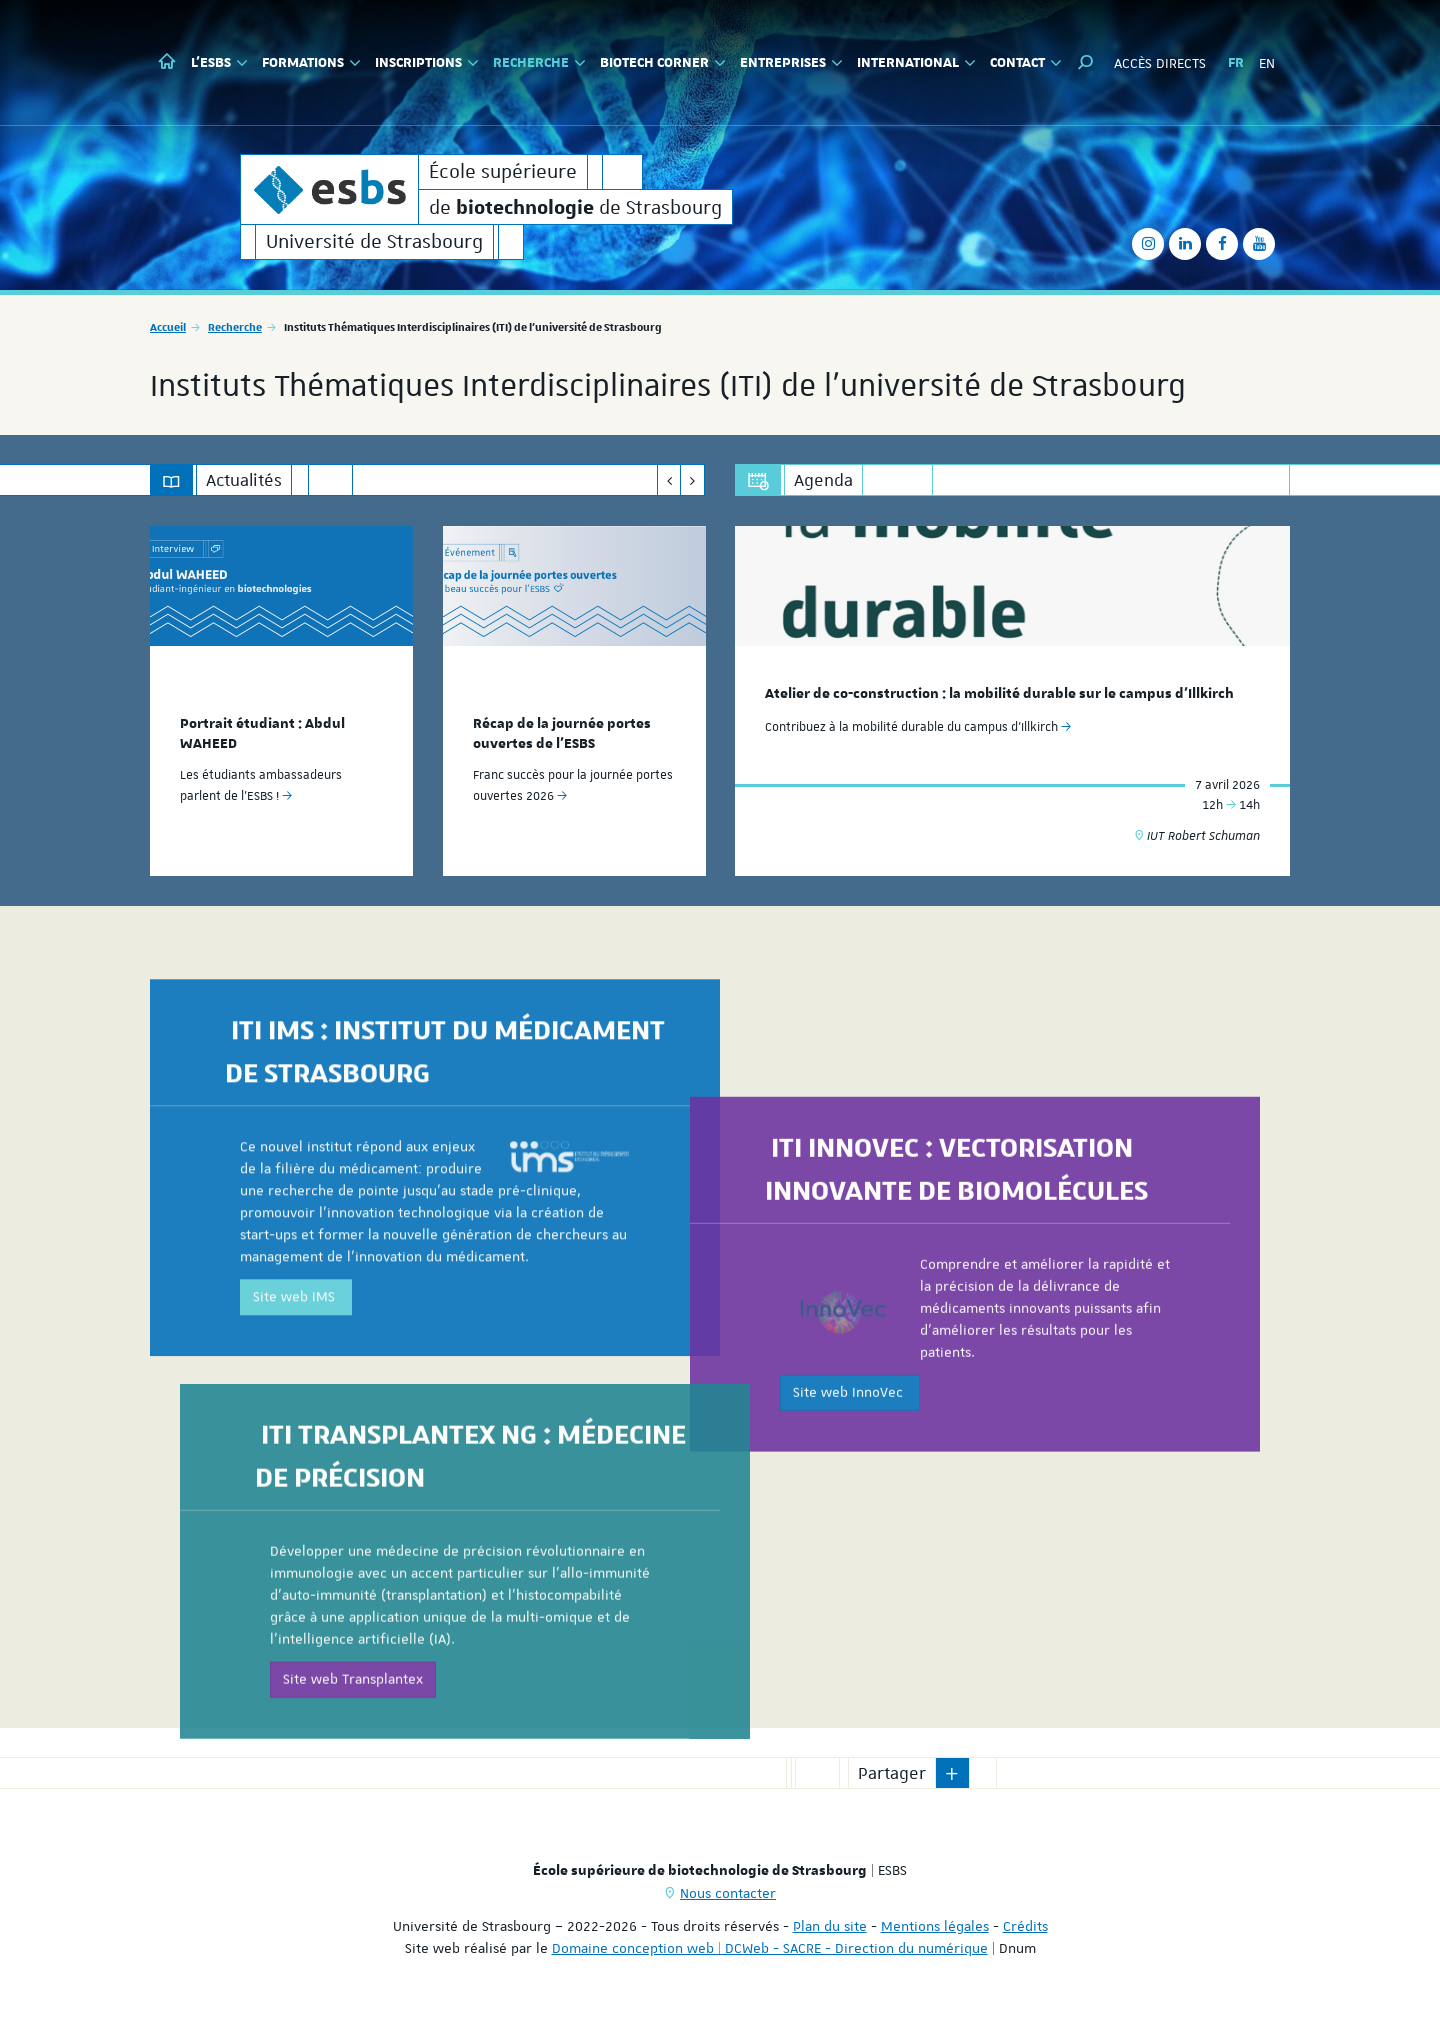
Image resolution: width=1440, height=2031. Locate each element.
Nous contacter (728, 1893)
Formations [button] (311, 63)
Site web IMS (296, 1425)
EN (1267, 63)
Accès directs (1160, 63)
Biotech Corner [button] (663, 63)
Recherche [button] (539, 63)
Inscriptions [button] (427, 63)
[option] (281, 701)
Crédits (1025, 1926)
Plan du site (830, 1926)
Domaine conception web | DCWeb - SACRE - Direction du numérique (770, 1948)
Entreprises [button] (791, 63)
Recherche (235, 326)
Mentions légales (935, 1926)
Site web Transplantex (353, 1800)
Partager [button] (892, 1773)
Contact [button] (1026, 63)
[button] (1086, 62)
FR (1236, 63)
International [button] (916, 63)
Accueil (168, 326)
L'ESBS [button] (219, 63)
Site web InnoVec (850, 1513)
